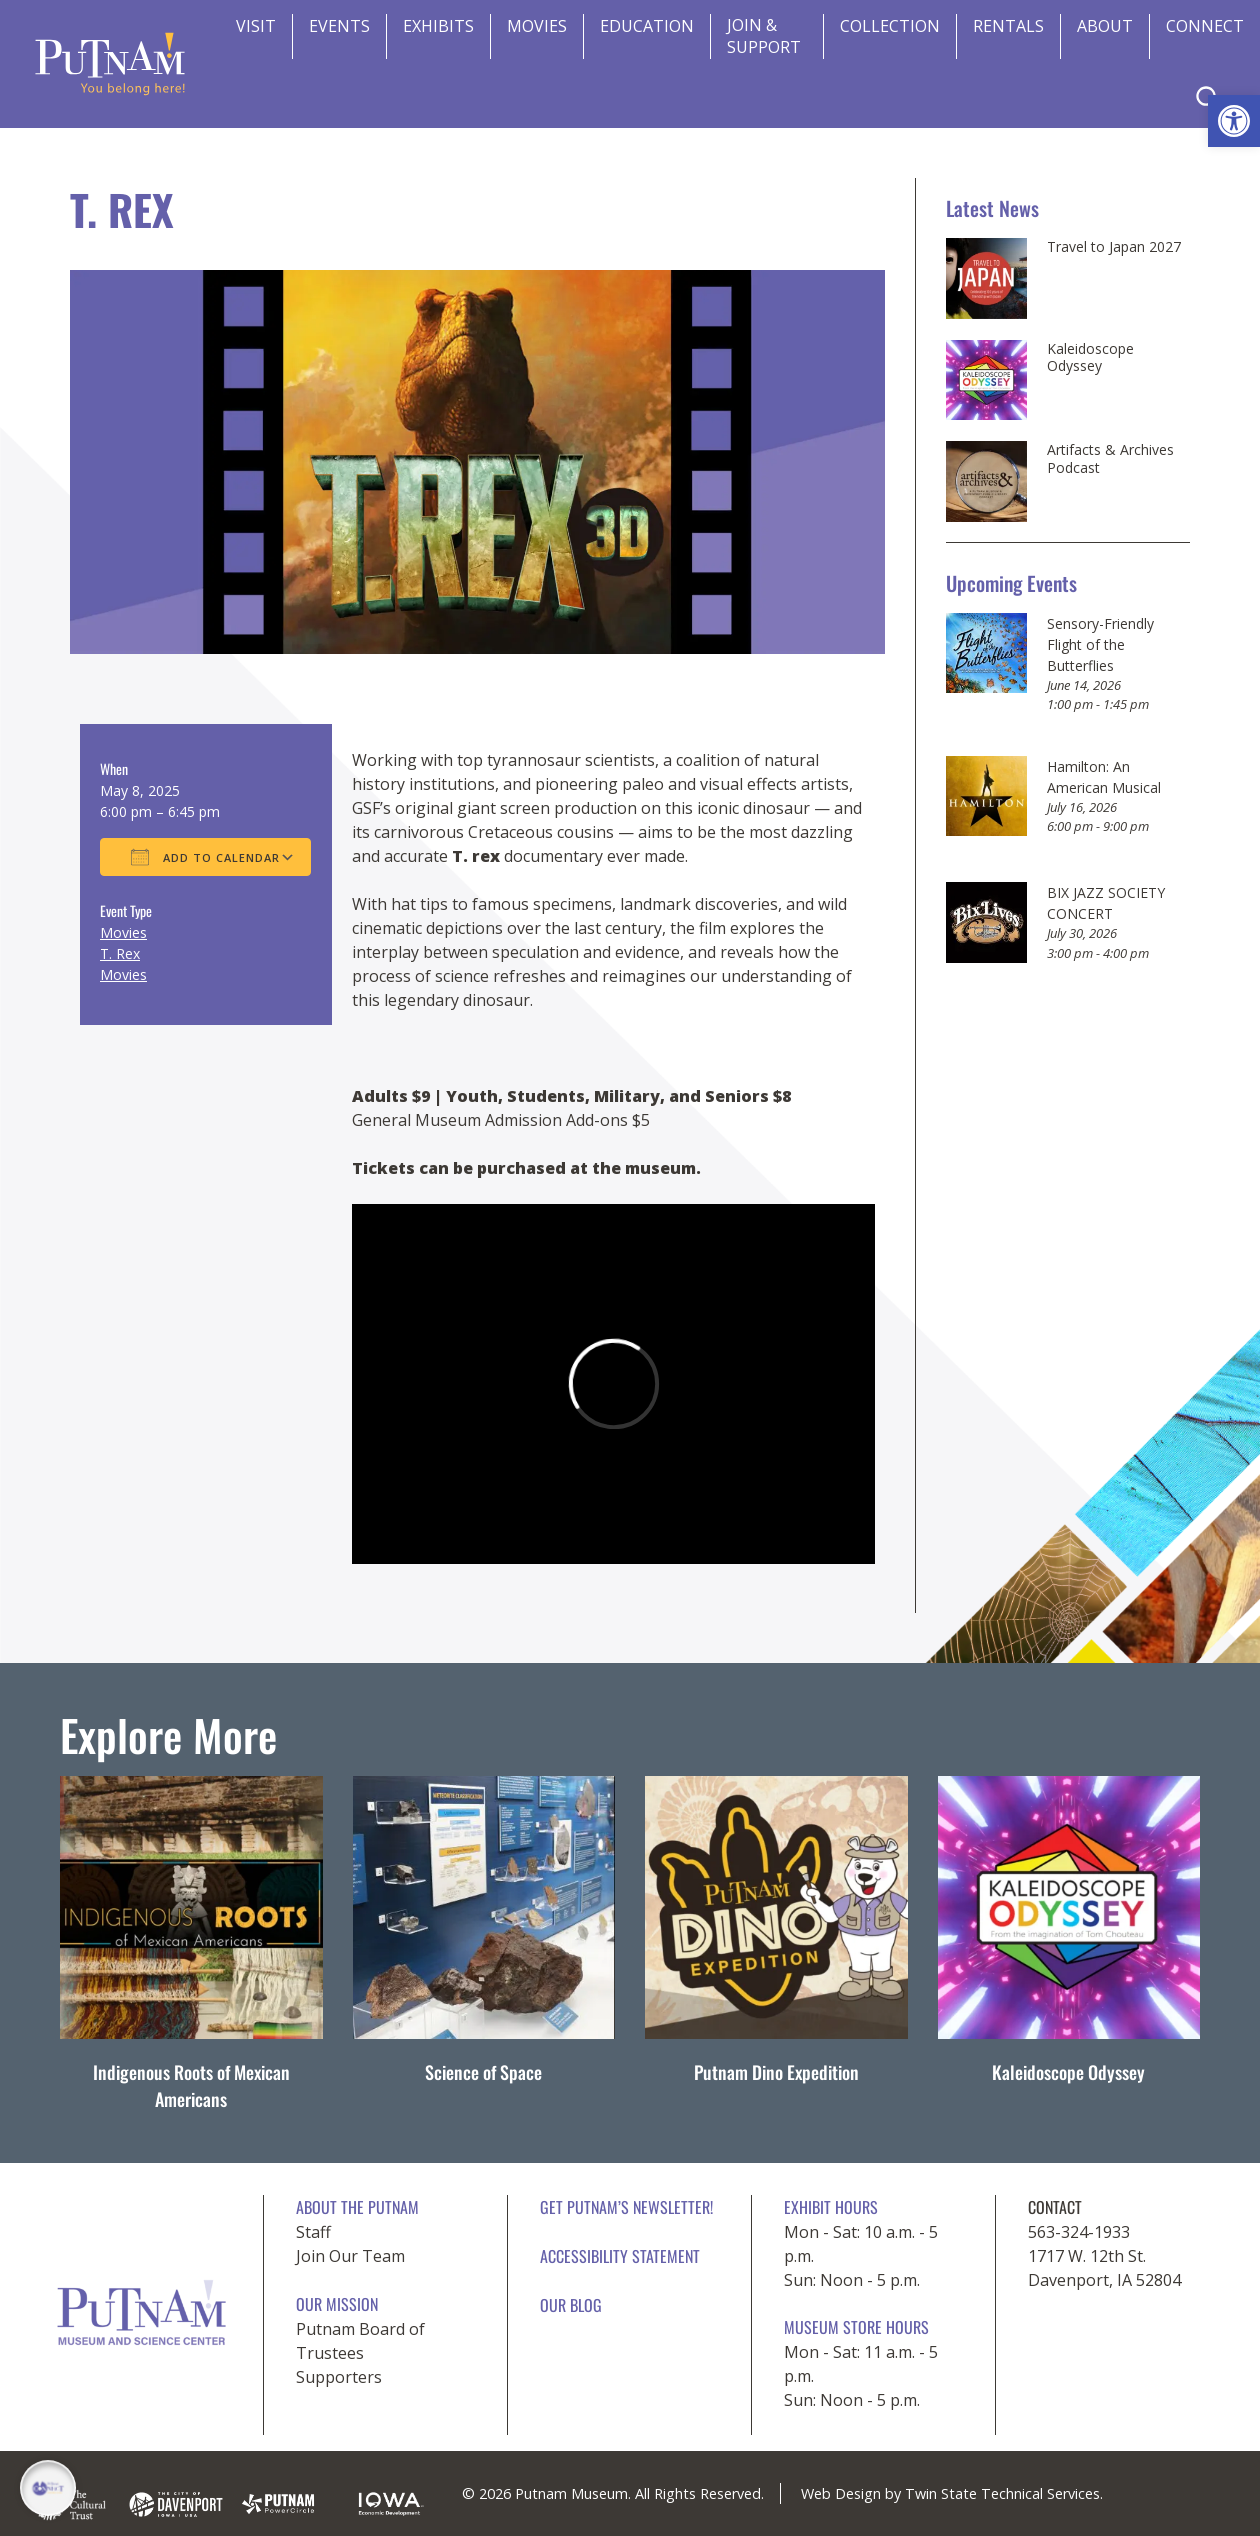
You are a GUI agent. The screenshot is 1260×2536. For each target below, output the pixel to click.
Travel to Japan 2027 (1114, 247)
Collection (890, 26)
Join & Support (764, 36)
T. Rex (120, 953)
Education (647, 26)
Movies (537, 26)
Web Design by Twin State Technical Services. (952, 2493)
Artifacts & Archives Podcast (1110, 458)
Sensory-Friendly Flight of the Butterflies (1100, 644)
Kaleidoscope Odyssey (1090, 357)
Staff (313, 2232)
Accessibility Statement (620, 2256)
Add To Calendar (205, 857)
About (1105, 26)
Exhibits (438, 26)
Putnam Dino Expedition (776, 2072)
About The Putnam (357, 2207)
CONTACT (1055, 2207)
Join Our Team (350, 2256)
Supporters (339, 2377)
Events (339, 26)
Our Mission (337, 2304)
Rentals (1008, 26)
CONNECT (1205, 26)
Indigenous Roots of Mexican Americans (191, 2085)
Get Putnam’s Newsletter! (626, 2207)
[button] (1234, 121)
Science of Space (483, 2072)
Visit (256, 26)
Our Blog (571, 2305)
